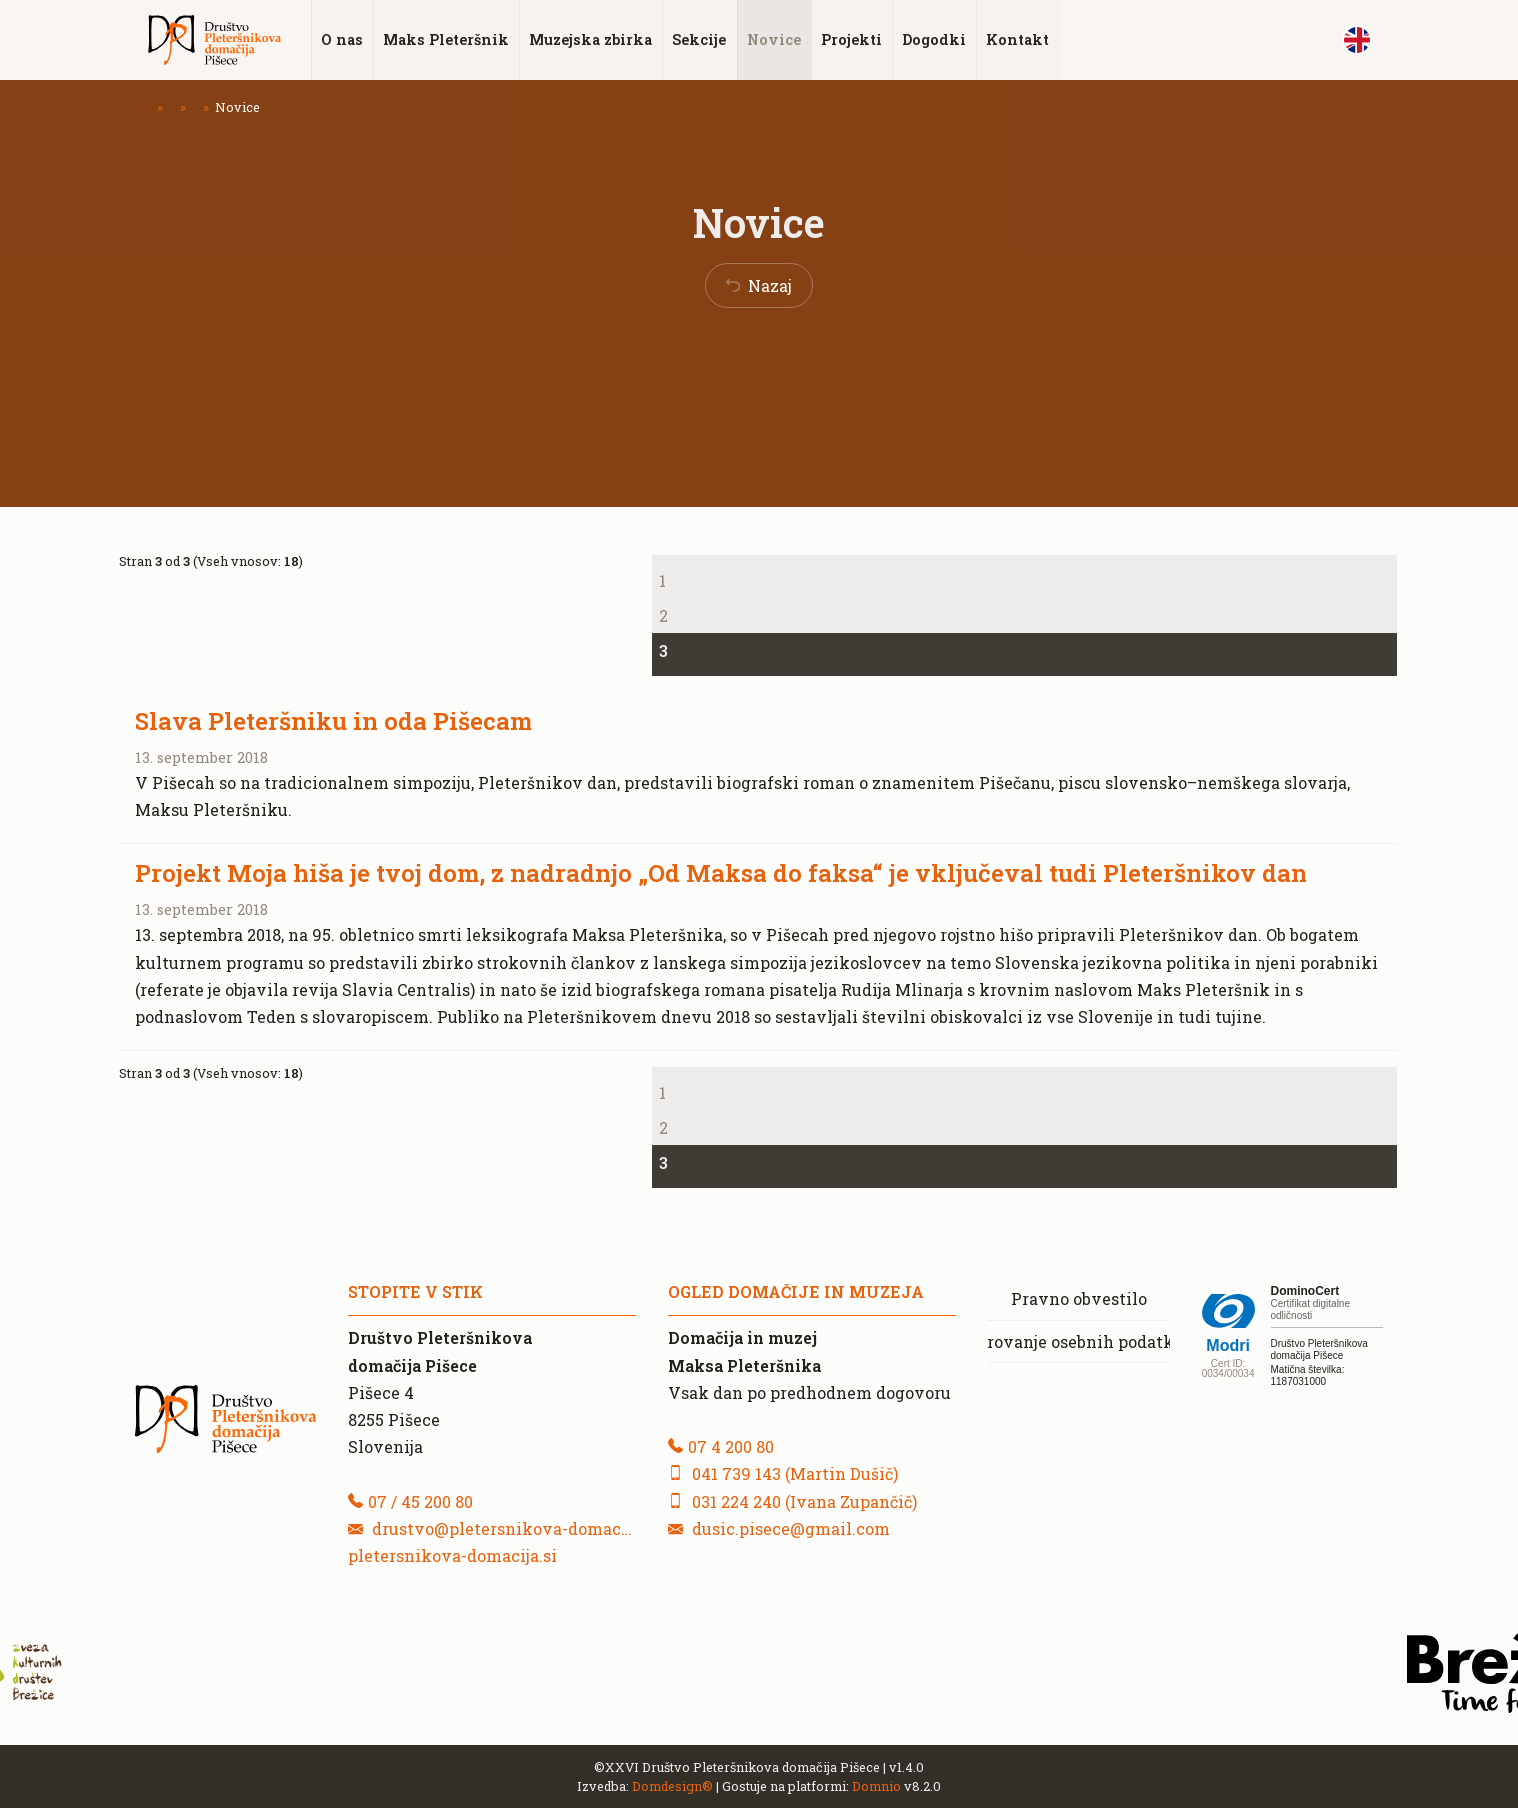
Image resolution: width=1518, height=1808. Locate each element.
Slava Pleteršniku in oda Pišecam (333, 721)
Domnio (876, 1785)
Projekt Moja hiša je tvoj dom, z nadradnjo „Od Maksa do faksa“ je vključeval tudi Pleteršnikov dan (721, 873)
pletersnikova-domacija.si (452, 1554)
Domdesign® (672, 1785)
